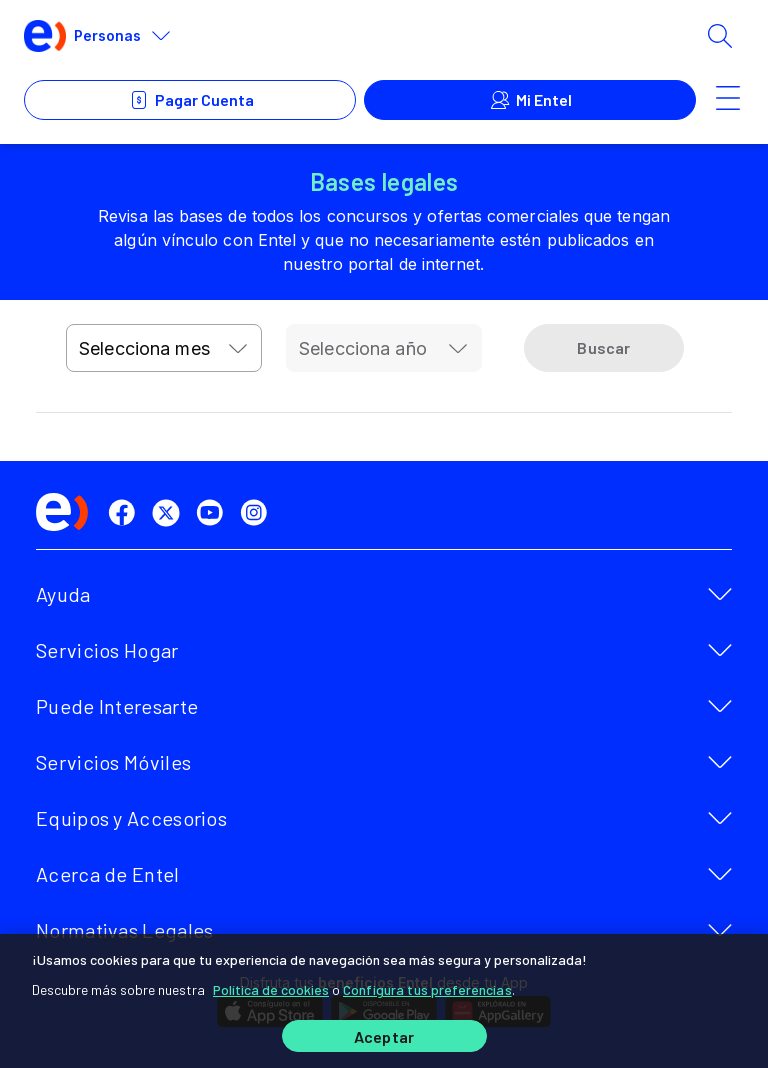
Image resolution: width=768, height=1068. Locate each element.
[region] (384, 1001)
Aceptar (384, 1036)
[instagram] (258, 513)
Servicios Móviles (113, 762)
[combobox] (164, 348)
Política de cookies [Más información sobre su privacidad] (271, 989)
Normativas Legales (124, 930)
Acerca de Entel (108, 874)
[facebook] (126, 513)
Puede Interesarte (117, 706)
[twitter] (170, 513)
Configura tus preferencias (427, 989)
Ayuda (63, 594)
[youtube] (214, 513)
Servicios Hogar (107, 650)
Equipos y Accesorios (131, 818)
